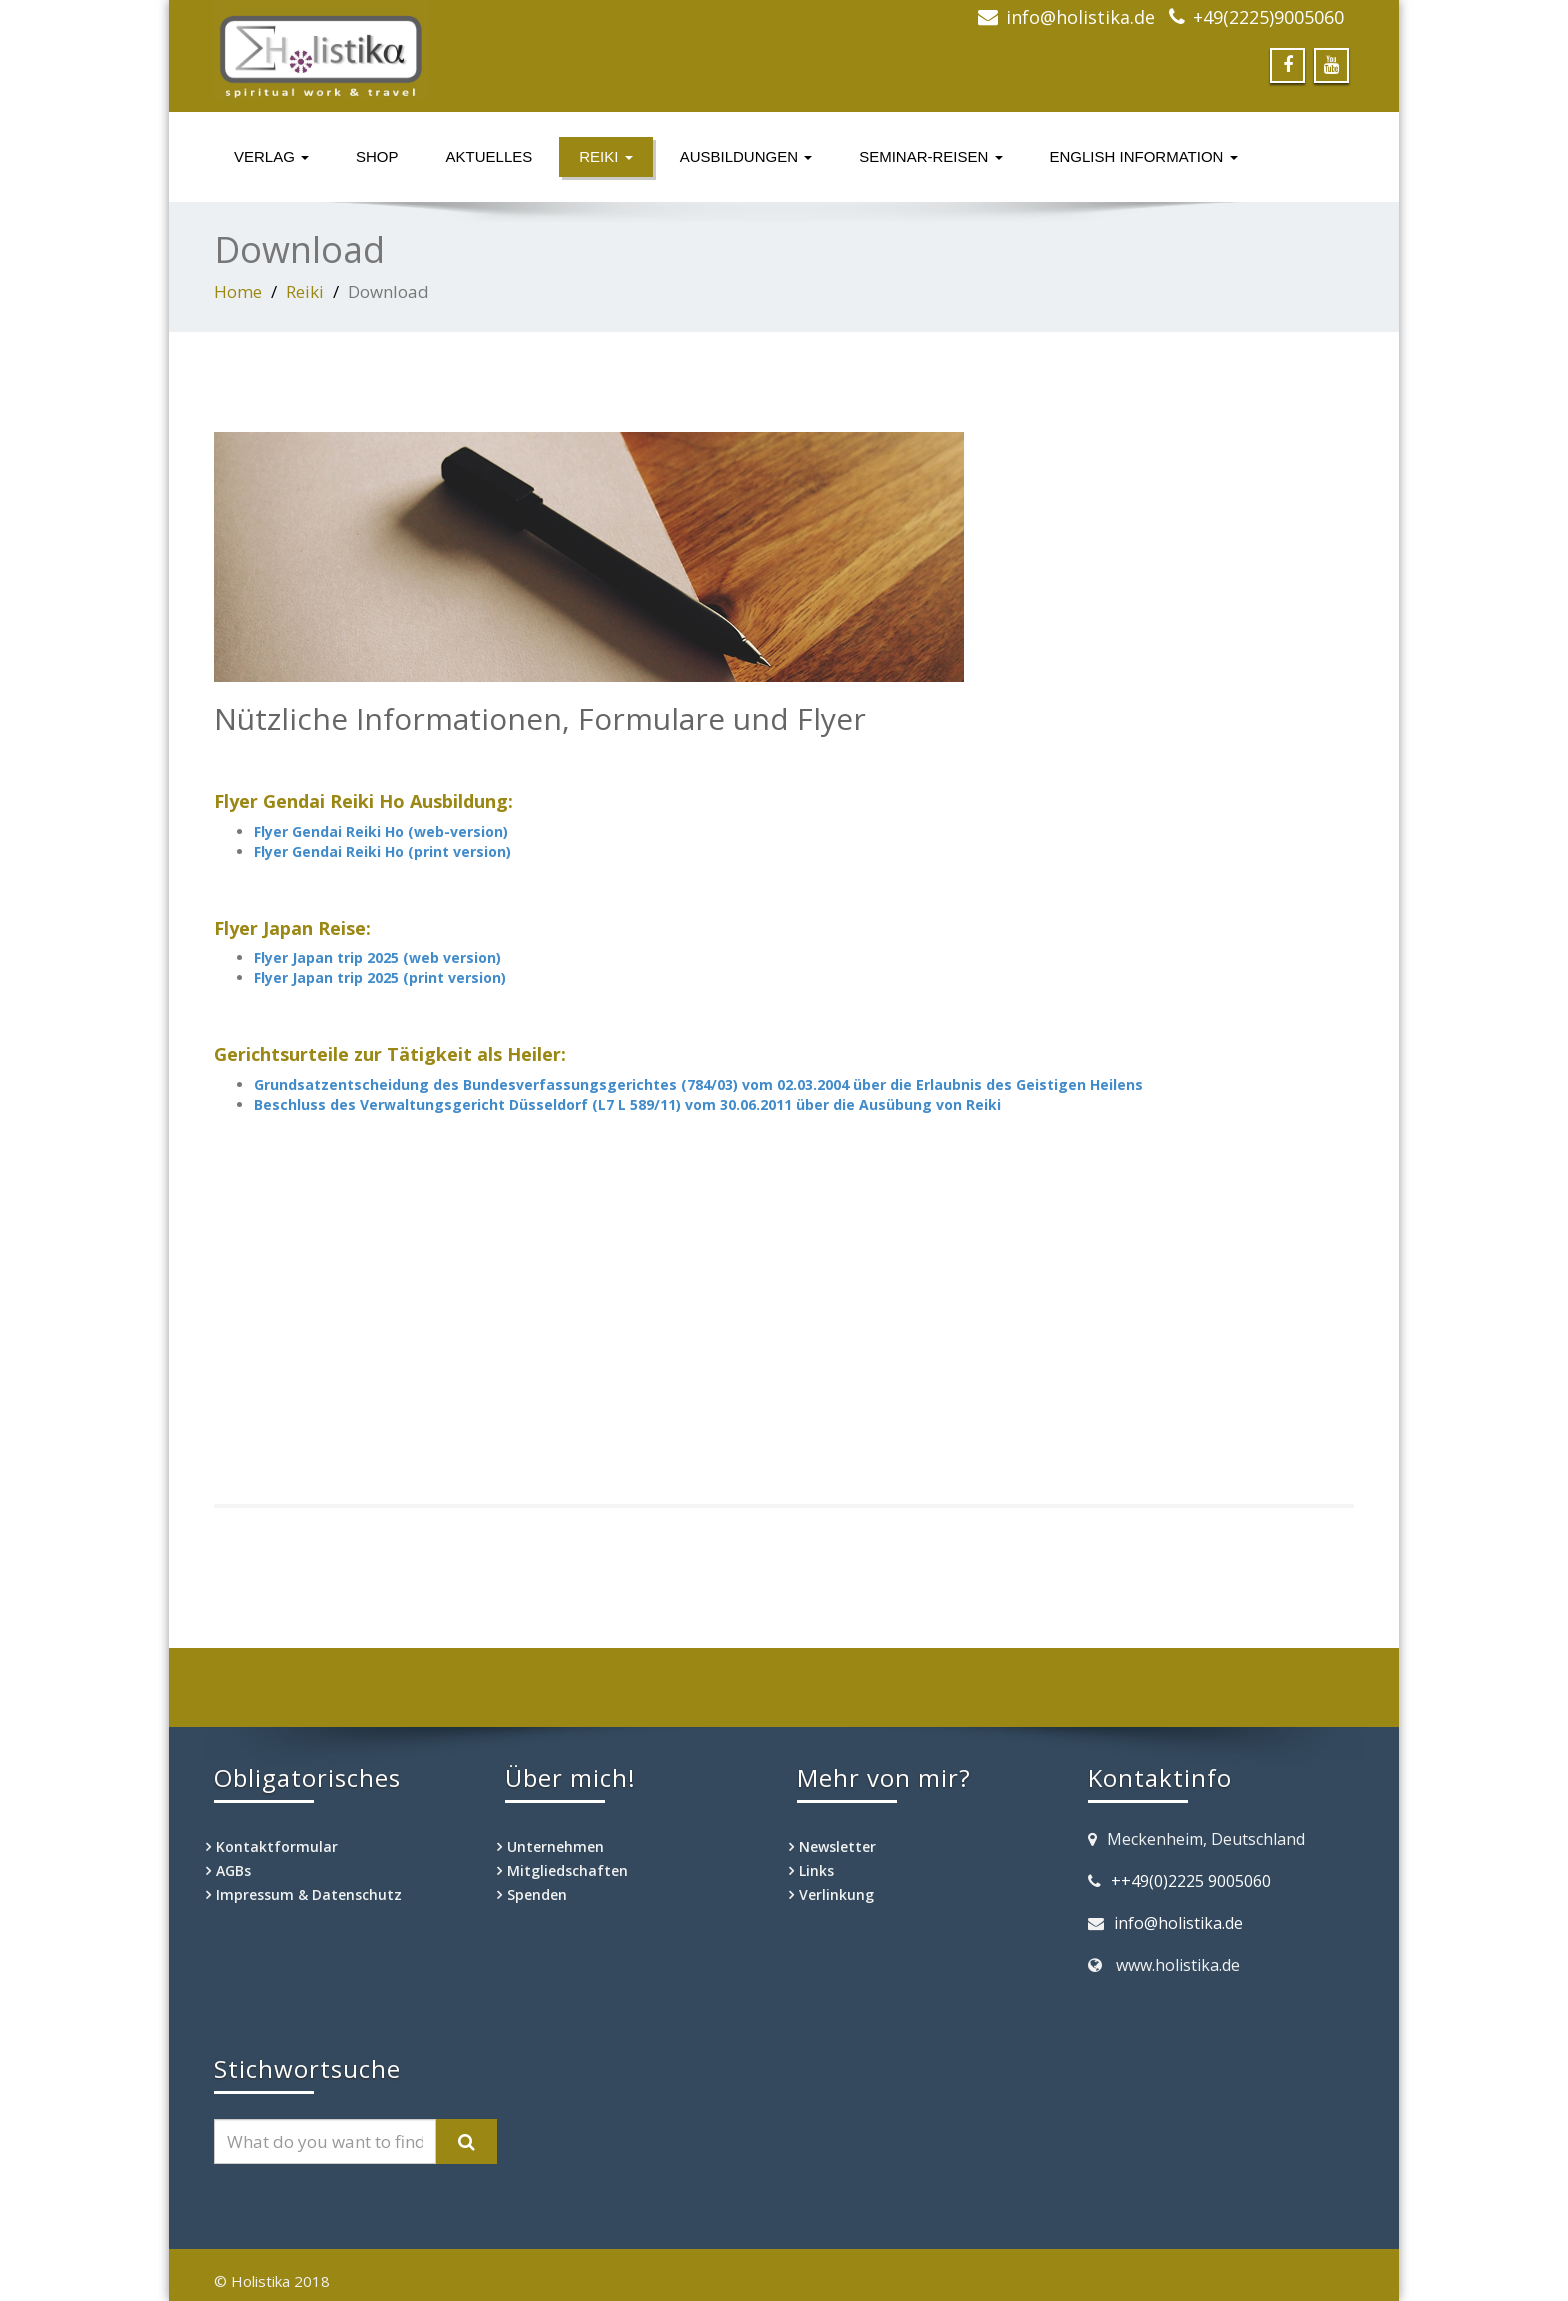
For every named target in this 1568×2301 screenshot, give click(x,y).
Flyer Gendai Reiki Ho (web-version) (381, 831)
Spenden (537, 1894)
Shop (377, 156)
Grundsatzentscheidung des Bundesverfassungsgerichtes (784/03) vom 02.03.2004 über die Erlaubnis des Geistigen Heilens (698, 1084)
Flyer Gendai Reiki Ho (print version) (382, 851)
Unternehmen (555, 1846)
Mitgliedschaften (567, 1870)
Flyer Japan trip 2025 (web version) (377, 957)
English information (1144, 156)
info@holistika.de (1080, 17)
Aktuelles (489, 156)
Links (816, 1870)
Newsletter (837, 1846)
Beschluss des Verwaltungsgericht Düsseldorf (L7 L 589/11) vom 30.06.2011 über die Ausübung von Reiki (627, 1104)
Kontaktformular (277, 1846)
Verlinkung (836, 1894)
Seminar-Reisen (930, 156)
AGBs (233, 1870)
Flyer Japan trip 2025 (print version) (380, 977)
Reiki (605, 156)
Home (238, 291)
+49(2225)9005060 (1268, 17)
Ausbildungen (746, 156)
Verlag (271, 156)
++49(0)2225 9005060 (1191, 1881)
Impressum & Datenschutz (309, 1894)
